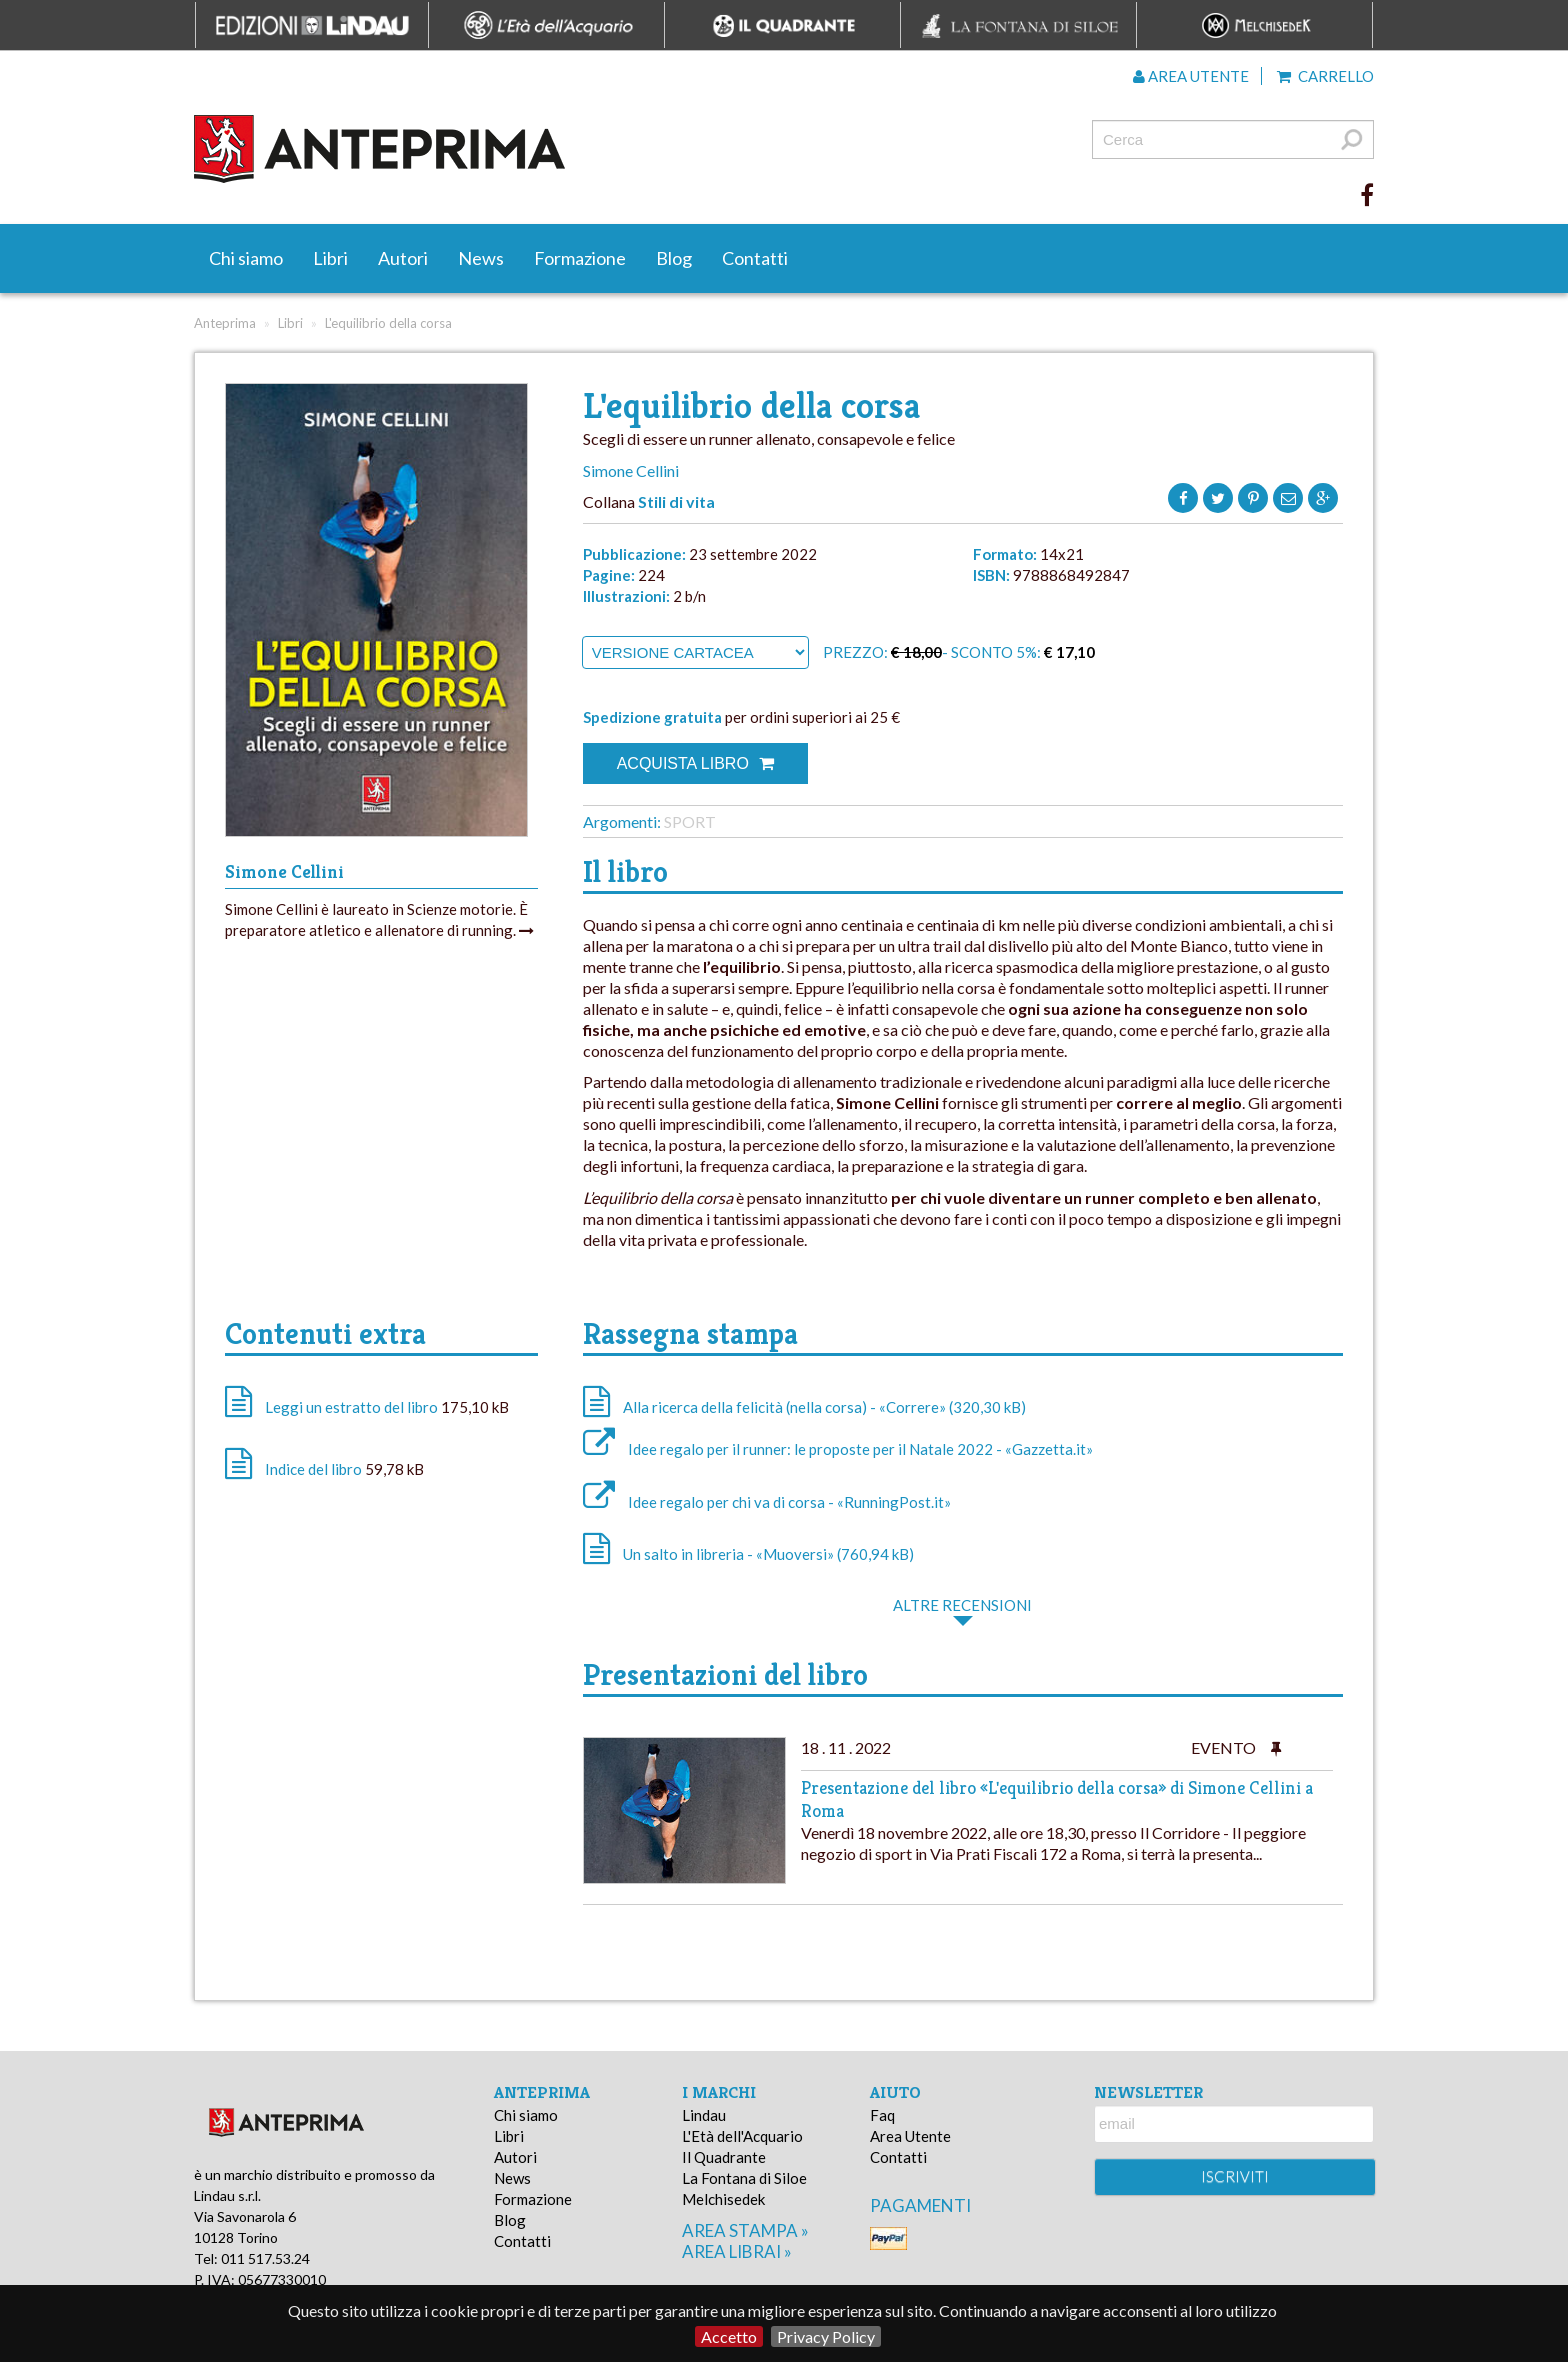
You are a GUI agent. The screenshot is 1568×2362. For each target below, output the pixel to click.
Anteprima (225, 323)
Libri (330, 258)
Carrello (1325, 76)
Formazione (580, 258)
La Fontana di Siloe (744, 2178)
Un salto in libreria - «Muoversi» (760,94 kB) (748, 1554)
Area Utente (910, 2136)
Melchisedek (723, 2199)
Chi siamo (246, 258)
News (481, 258)
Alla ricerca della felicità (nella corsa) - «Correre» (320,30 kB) (804, 1407)
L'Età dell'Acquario (742, 2136)
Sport (690, 821)
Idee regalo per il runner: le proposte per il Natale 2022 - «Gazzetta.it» (838, 1449)
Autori (403, 258)
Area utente (1191, 76)
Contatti (755, 258)
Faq (882, 2115)
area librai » (737, 2251)
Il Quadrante (724, 2157)
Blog (674, 258)
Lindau (704, 2115)
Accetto (729, 2336)
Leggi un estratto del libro (351, 1407)
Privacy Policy (826, 2336)
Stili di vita (676, 501)
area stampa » (745, 2230)
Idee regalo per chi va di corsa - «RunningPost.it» (767, 1502)
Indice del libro (313, 1469)
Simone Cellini (631, 470)
